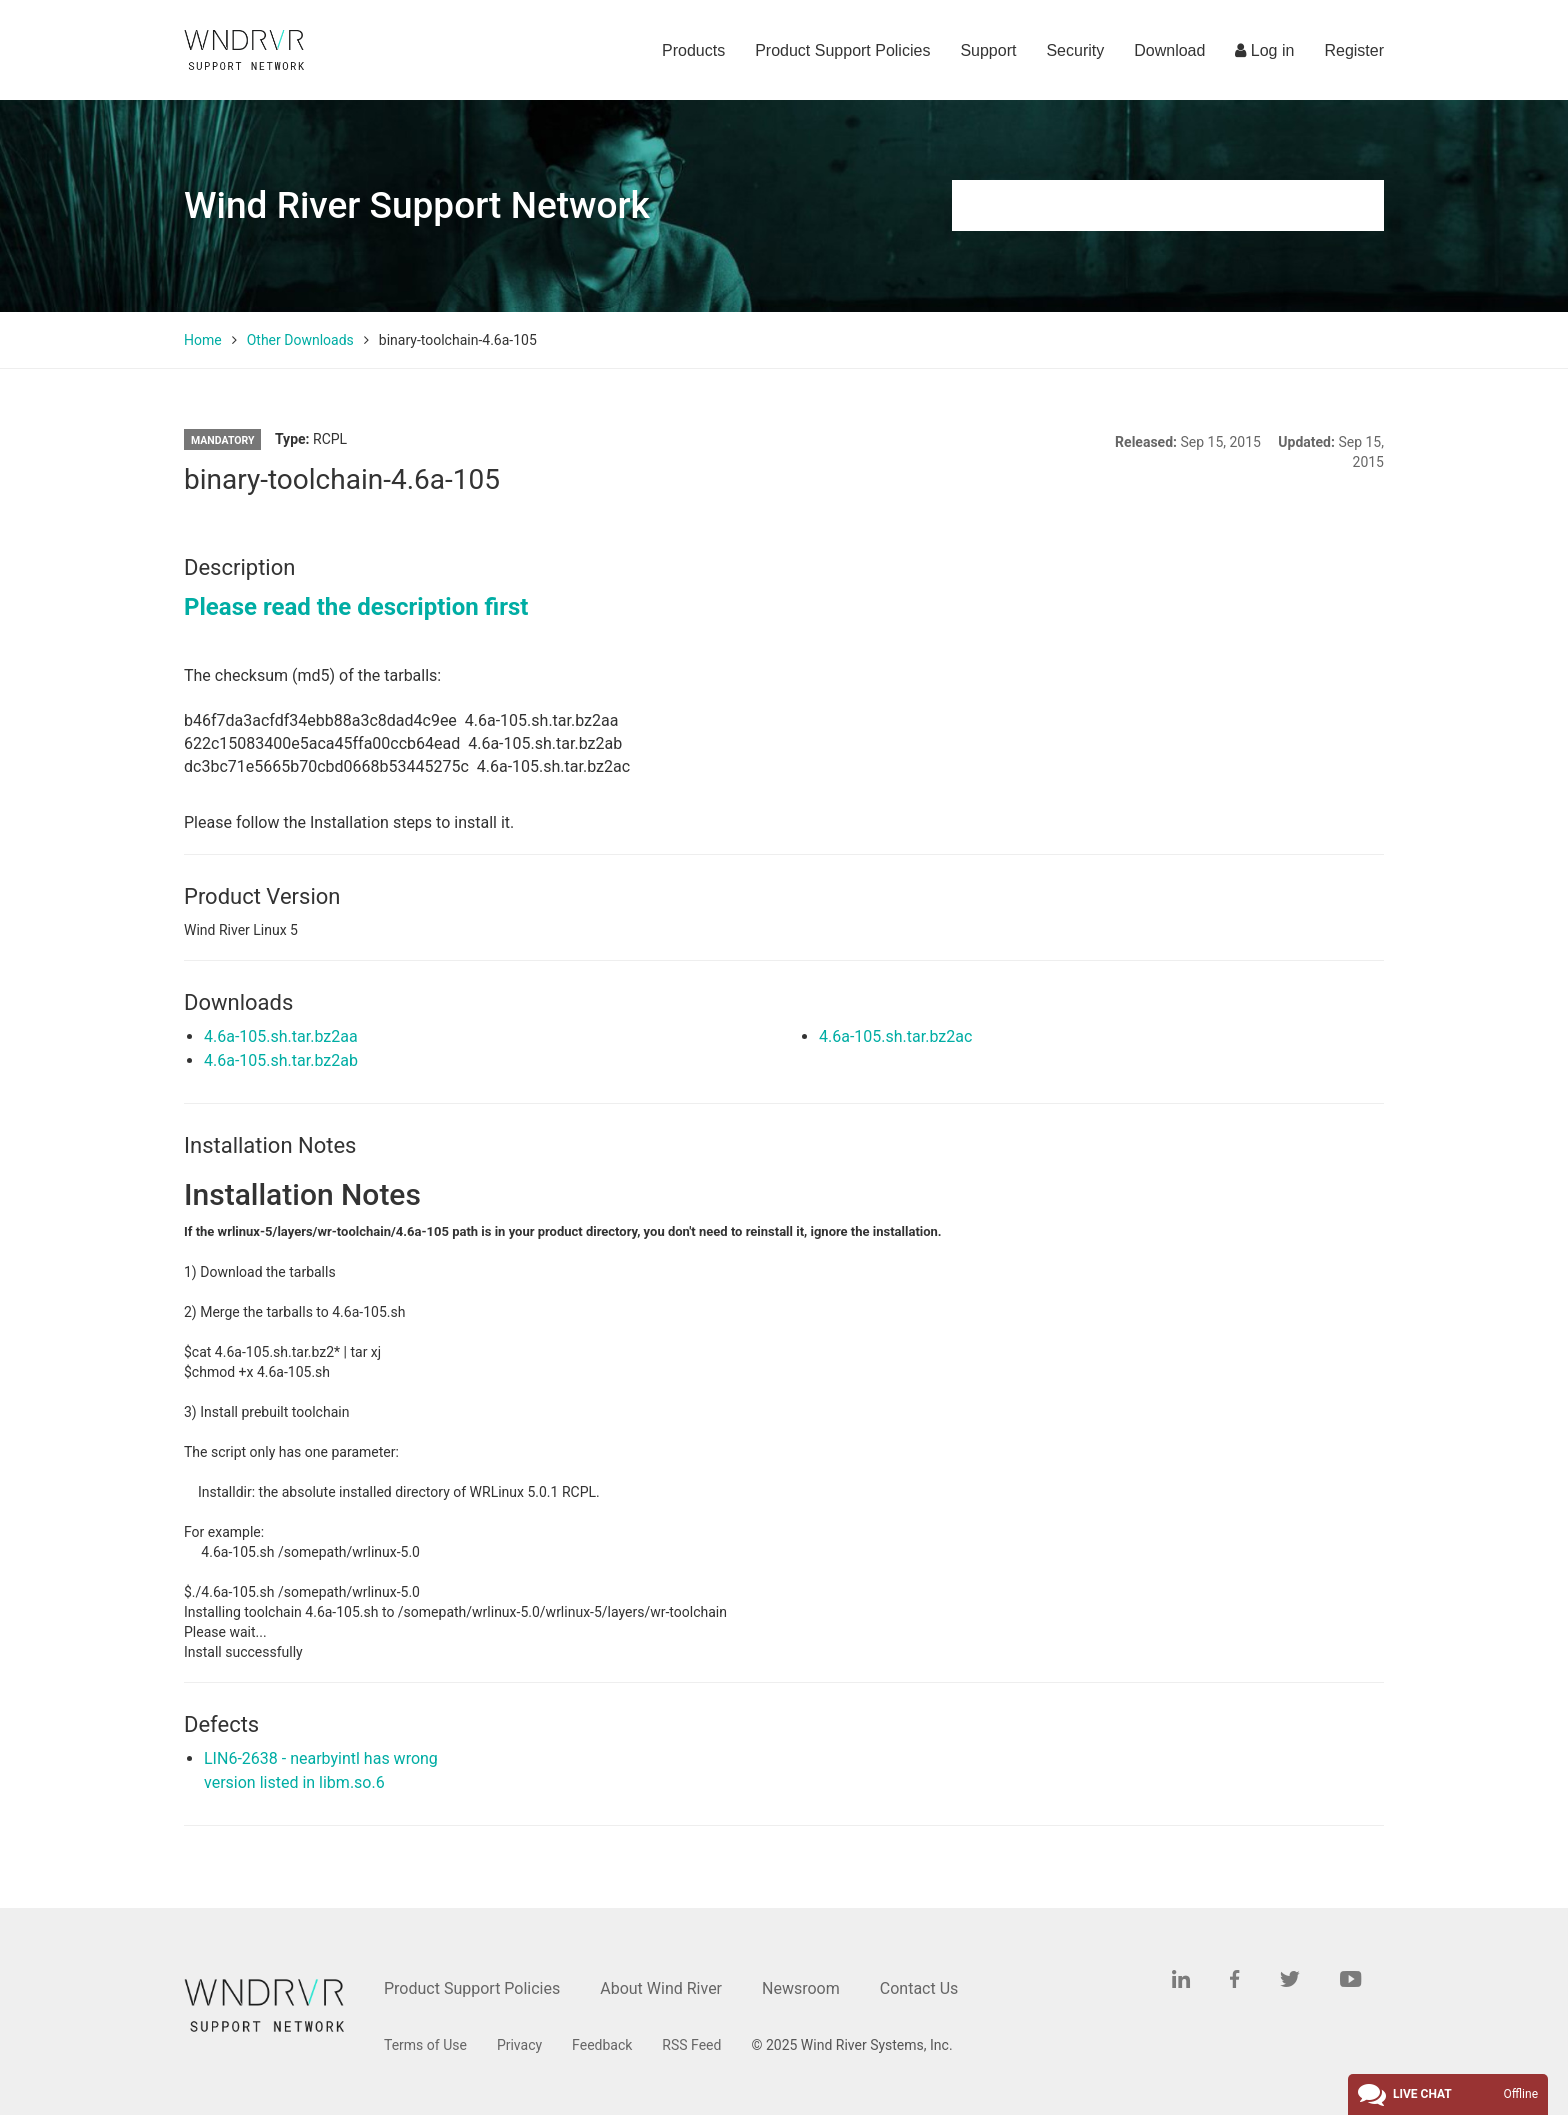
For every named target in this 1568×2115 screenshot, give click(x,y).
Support (988, 50)
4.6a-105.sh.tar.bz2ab (281, 1060)
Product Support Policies (842, 50)
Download (1169, 50)
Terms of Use (425, 2045)
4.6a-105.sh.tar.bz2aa (281, 1036)
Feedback (602, 2045)
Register (1354, 50)
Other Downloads (300, 340)
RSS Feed (691, 2045)
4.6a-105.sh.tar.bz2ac (895, 1036)
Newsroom (801, 1988)
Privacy (519, 2045)
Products (693, 50)
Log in (1264, 50)
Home (203, 340)
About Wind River (661, 1988)
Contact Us (919, 1988)
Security (1075, 50)
